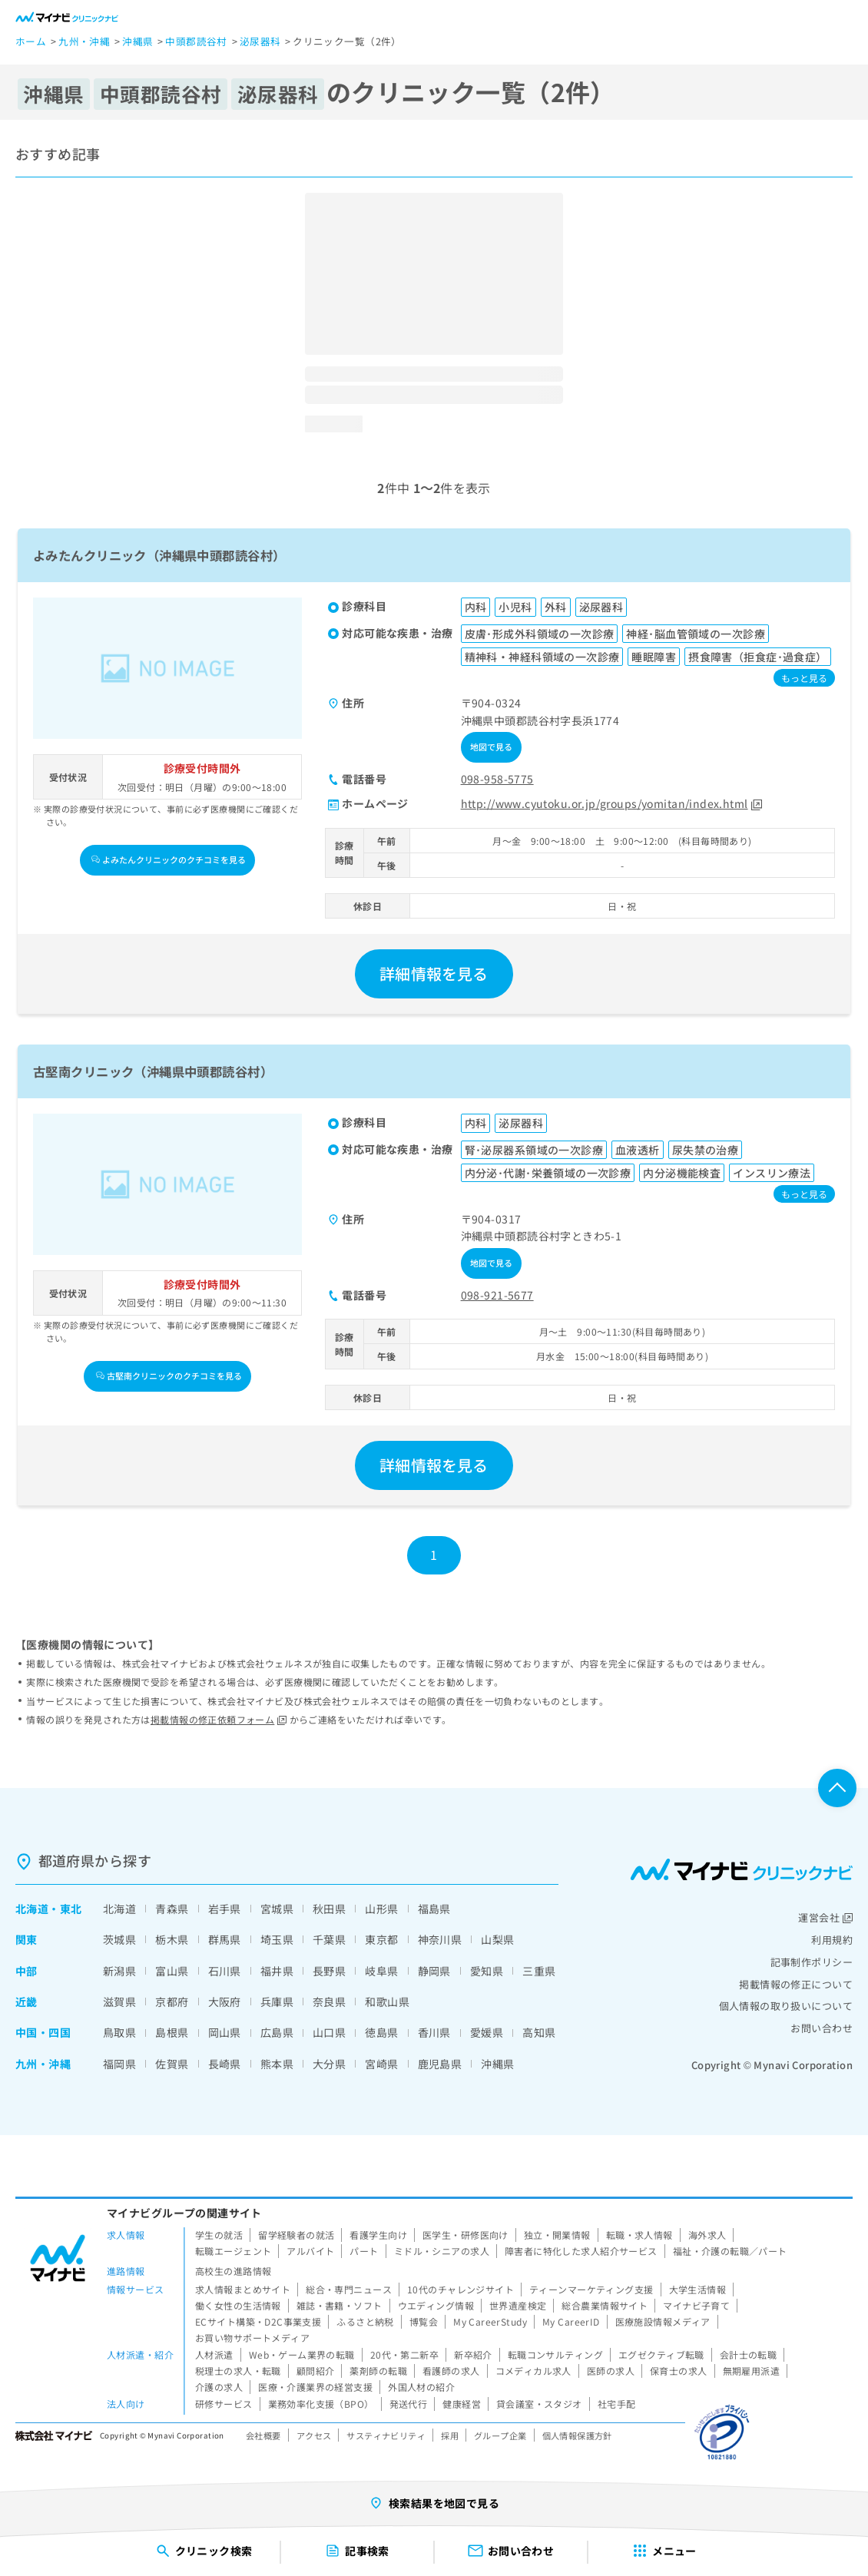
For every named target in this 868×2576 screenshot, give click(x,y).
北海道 (31, 1908)
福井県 (276, 1970)
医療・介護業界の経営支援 (315, 2386)
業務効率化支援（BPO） (321, 2403)
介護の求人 (219, 2386)
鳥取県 (119, 2032)
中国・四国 (43, 2032)
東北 (71, 1908)
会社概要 (263, 2435)
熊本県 (276, 2063)
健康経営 (461, 2403)
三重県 (538, 1970)
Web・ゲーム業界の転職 (302, 2354)
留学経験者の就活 (296, 2234)
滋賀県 (119, 2001)
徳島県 (381, 2032)
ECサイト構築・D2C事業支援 (258, 2321)
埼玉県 (276, 1939)
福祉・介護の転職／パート (730, 2250)
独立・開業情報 (557, 2234)
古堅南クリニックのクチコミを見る (169, 1375)
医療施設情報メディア (663, 2321)
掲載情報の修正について (796, 1984)
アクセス (314, 2435)
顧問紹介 (316, 2370)
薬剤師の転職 (378, 2370)
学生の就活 (219, 2234)
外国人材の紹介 (421, 2386)
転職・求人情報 (639, 2234)
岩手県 (224, 1908)
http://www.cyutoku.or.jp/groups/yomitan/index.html (611, 803)
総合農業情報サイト (605, 2305)
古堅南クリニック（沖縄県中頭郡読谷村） (153, 1071)
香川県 (434, 2032)
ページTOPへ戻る (837, 1788)
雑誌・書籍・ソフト (340, 2305)
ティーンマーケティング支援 (591, 2289)
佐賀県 (171, 2063)
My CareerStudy (490, 2321)
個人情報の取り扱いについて (786, 2005)
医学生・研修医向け (465, 2234)
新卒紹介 (473, 2354)
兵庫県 (276, 2001)
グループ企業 (500, 2435)
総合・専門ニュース (349, 2289)
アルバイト (310, 2250)
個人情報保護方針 (577, 2435)
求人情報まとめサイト (242, 2289)
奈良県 (329, 2001)
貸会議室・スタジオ (539, 2403)
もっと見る (804, 677)
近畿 (26, 2001)
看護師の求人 (451, 2370)
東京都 (381, 1939)
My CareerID (571, 2321)
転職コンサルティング (555, 2354)
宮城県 (276, 1908)
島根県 (171, 2032)
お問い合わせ (821, 2028)
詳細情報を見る (433, 973)
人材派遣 (214, 2354)
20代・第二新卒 (404, 2354)
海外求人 (707, 2234)
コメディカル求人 (533, 2370)
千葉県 (329, 1939)
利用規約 (832, 1939)
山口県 (329, 2032)
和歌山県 (387, 2001)
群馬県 (224, 1939)
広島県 (276, 2032)
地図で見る (491, 746)
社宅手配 (617, 2403)
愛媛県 (486, 2032)
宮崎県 (381, 2063)
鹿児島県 (440, 2063)
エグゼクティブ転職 (661, 2354)
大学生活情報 (698, 2289)
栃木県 (171, 1939)
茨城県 (119, 1939)
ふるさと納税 (365, 2321)
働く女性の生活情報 (238, 2305)
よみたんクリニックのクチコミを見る (168, 859)
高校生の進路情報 (233, 2270)
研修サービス (224, 2403)
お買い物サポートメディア (252, 2337)
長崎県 (224, 2063)
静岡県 (434, 1970)
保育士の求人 (678, 2370)
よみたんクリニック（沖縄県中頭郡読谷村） (159, 555)
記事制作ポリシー (811, 1962)
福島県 (434, 1908)
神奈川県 (440, 1939)
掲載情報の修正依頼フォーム (219, 1719)
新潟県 (119, 1970)
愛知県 (486, 1970)
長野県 (329, 1970)
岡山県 (224, 2032)
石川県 (224, 1970)
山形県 (381, 1908)
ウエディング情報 (436, 2305)
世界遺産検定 (518, 2305)
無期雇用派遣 (751, 2370)
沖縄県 (497, 2063)
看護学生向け (378, 2234)
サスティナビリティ (386, 2435)
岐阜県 (381, 1970)
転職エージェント (233, 2250)
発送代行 (408, 2403)
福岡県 (119, 2063)
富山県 (171, 1970)
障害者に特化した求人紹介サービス (581, 2250)
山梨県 (497, 1939)
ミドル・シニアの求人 (441, 2250)
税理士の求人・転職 (238, 2370)
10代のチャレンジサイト (460, 2289)
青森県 (171, 1908)
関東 (26, 1939)
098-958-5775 (497, 778)
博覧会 (423, 2321)
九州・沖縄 (43, 2063)
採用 (450, 2435)
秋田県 (329, 1908)
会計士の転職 (748, 2354)
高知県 (538, 2032)
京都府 (171, 2001)
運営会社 (825, 1917)
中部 (26, 1970)
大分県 (329, 2063)
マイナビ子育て (696, 2305)
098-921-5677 (497, 1295)
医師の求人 (610, 2370)
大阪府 (224, 2001)
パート (364, 2250)
